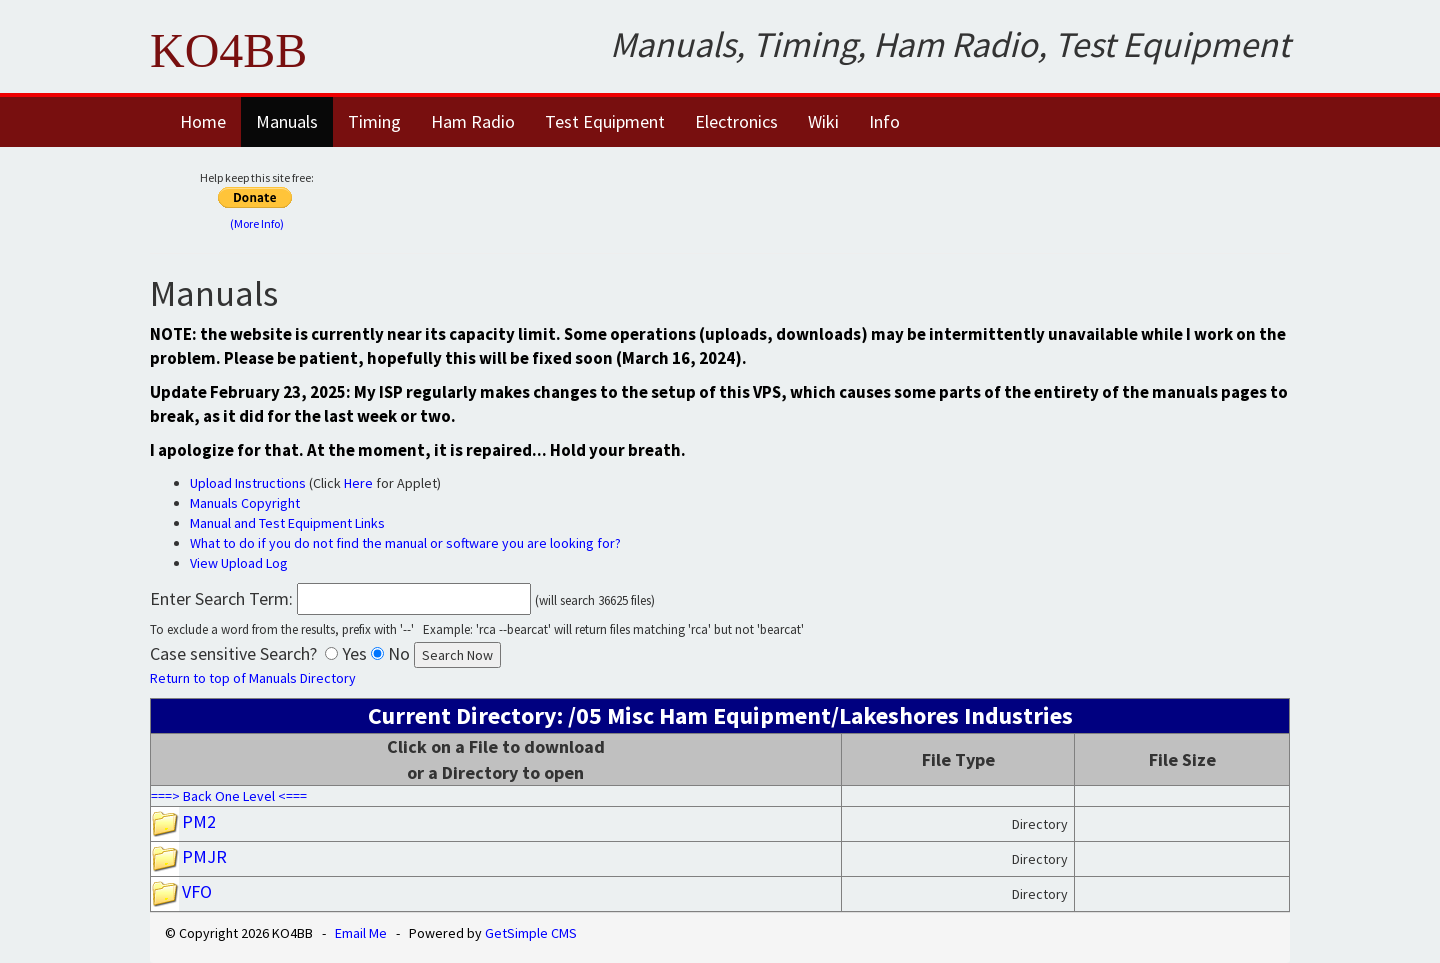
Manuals (287, 121)
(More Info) (257, 223)
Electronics (736, 121)
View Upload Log (239, 563)
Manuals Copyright (245, 503)
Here (358, 483)
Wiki (823, 121)
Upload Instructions (248, 483)
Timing (374, 121)
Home (203, 121)
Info (884, 121)
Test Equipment (605, 121)
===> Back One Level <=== (229, 796)
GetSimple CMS (531, 933)
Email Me (361, 933)
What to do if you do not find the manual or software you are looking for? (405, 543)
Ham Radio (473, 121)
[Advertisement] (847, 197)
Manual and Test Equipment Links (287, 523)
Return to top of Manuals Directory (253, 678)
